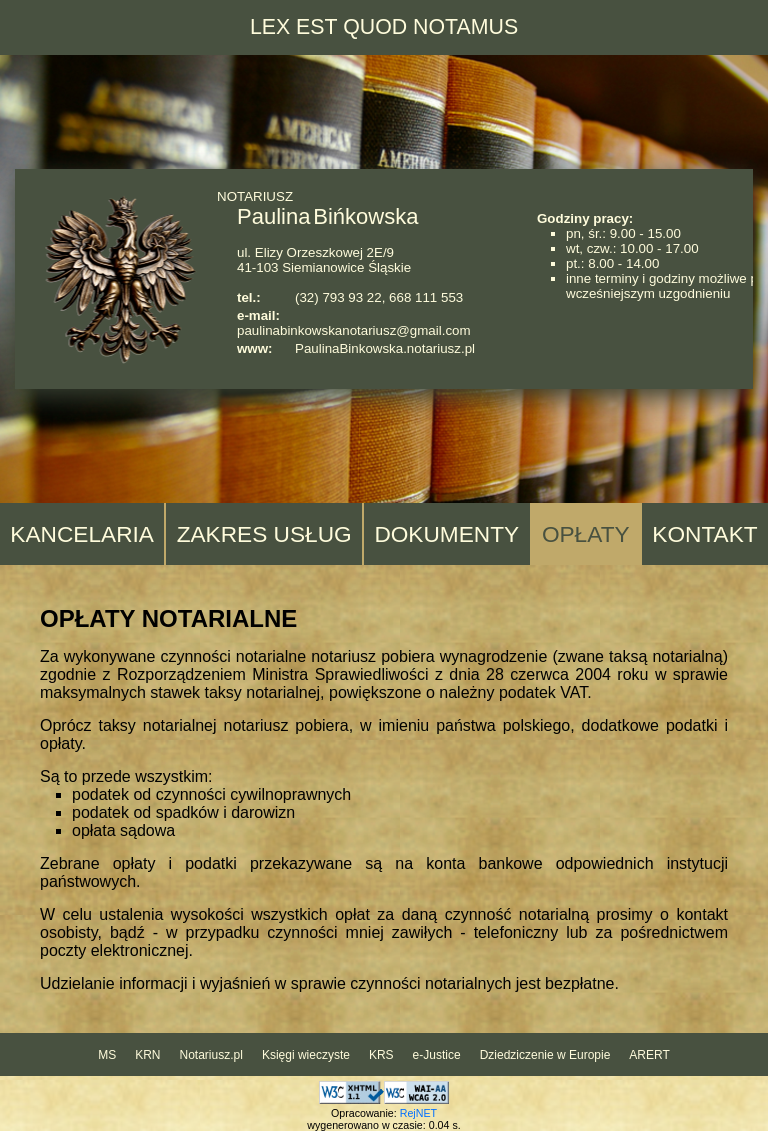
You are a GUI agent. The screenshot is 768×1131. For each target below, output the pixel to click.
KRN (147, 1055)
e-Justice (437, 1055)
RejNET (418, 1113)
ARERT (649, 1055)
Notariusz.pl (211, 1055)
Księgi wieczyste (306, 1055)
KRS (381, 1055)
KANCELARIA (82, 534)
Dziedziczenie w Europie (545, 1055)
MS (107, 1055)
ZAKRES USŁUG (264, 534)
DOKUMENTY (446, 534)
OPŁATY (586, 534)
